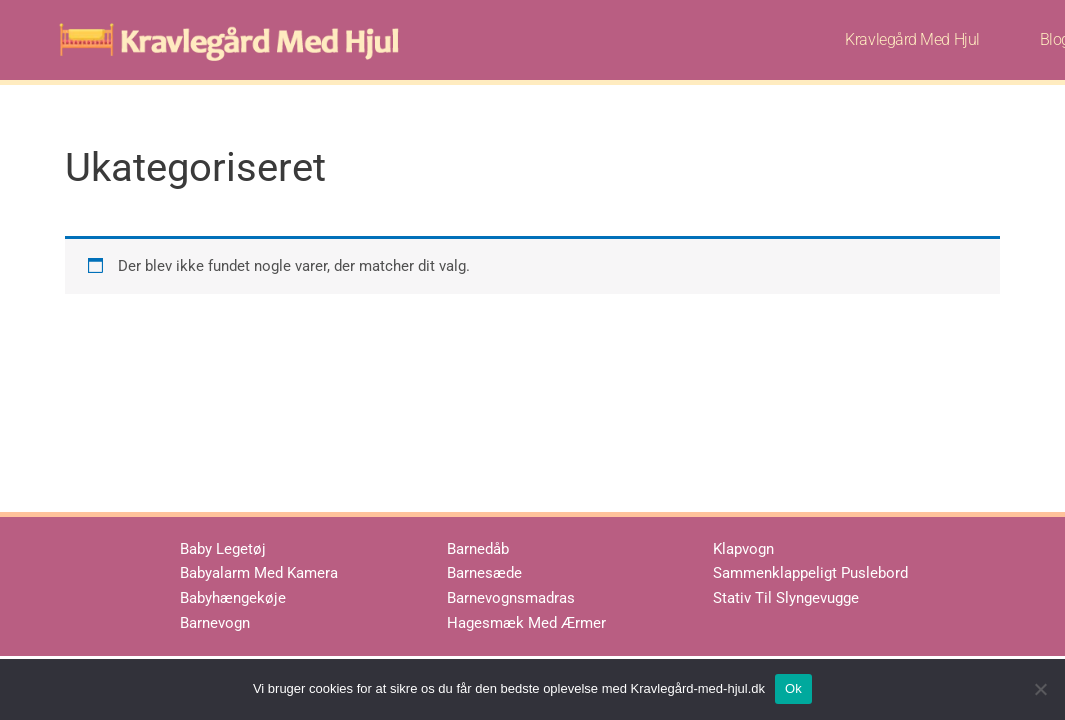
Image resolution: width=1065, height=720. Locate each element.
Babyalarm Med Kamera (259, 573)
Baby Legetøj (223, 549)
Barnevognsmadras (511, 598)
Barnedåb (478, 549)
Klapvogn (743, 549)
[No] (1040, 689)
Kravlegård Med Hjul (912, 39)
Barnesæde (484, 573)
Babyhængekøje (233, 598)
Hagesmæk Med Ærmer (526, 623)
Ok (793, 688)
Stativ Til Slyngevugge (786, 598)
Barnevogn (215, 623)
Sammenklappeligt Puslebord (810, 573)
